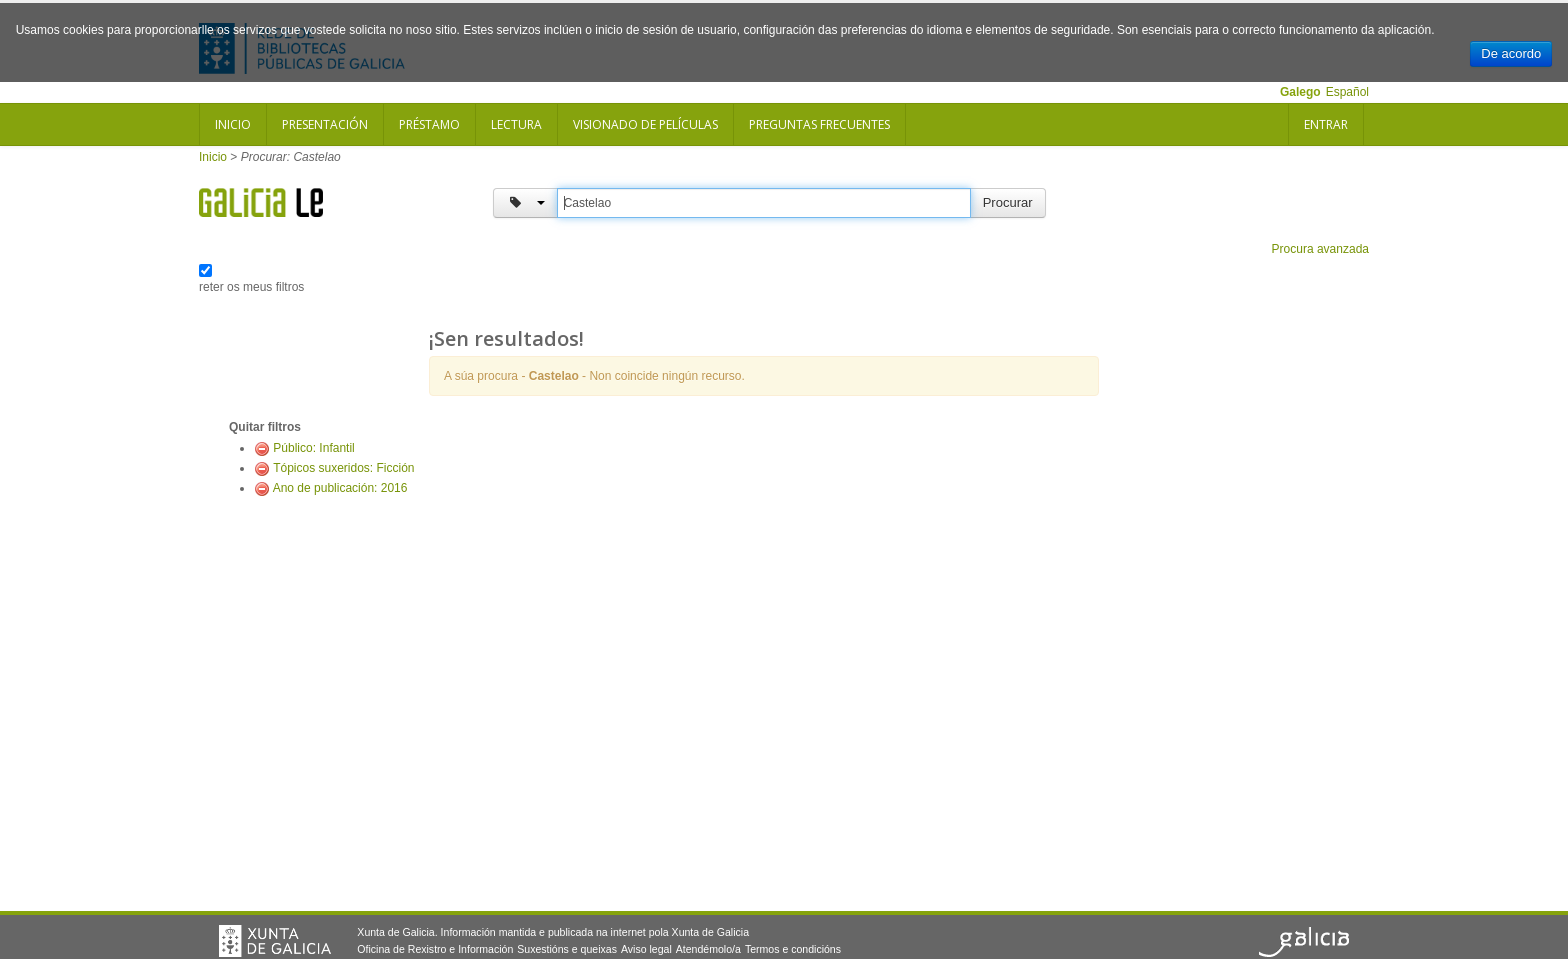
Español (1347, 92)
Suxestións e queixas (567, 949)
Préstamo (429, 124)
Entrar (1326, 124)
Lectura (516, 124)
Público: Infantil (313, 448)
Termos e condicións (793, 949)
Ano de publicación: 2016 (340, 488)
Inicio (233, 124)
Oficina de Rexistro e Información (435, 949)
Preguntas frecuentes (819, 124)
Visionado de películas (645, 124)
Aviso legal (646, 949)
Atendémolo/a (708, 949)
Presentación (325, 124)
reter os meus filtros (251, 287)
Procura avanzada (1320, 249)
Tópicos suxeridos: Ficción (343, 468)
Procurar (1008, 202)
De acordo (1511, 53)
